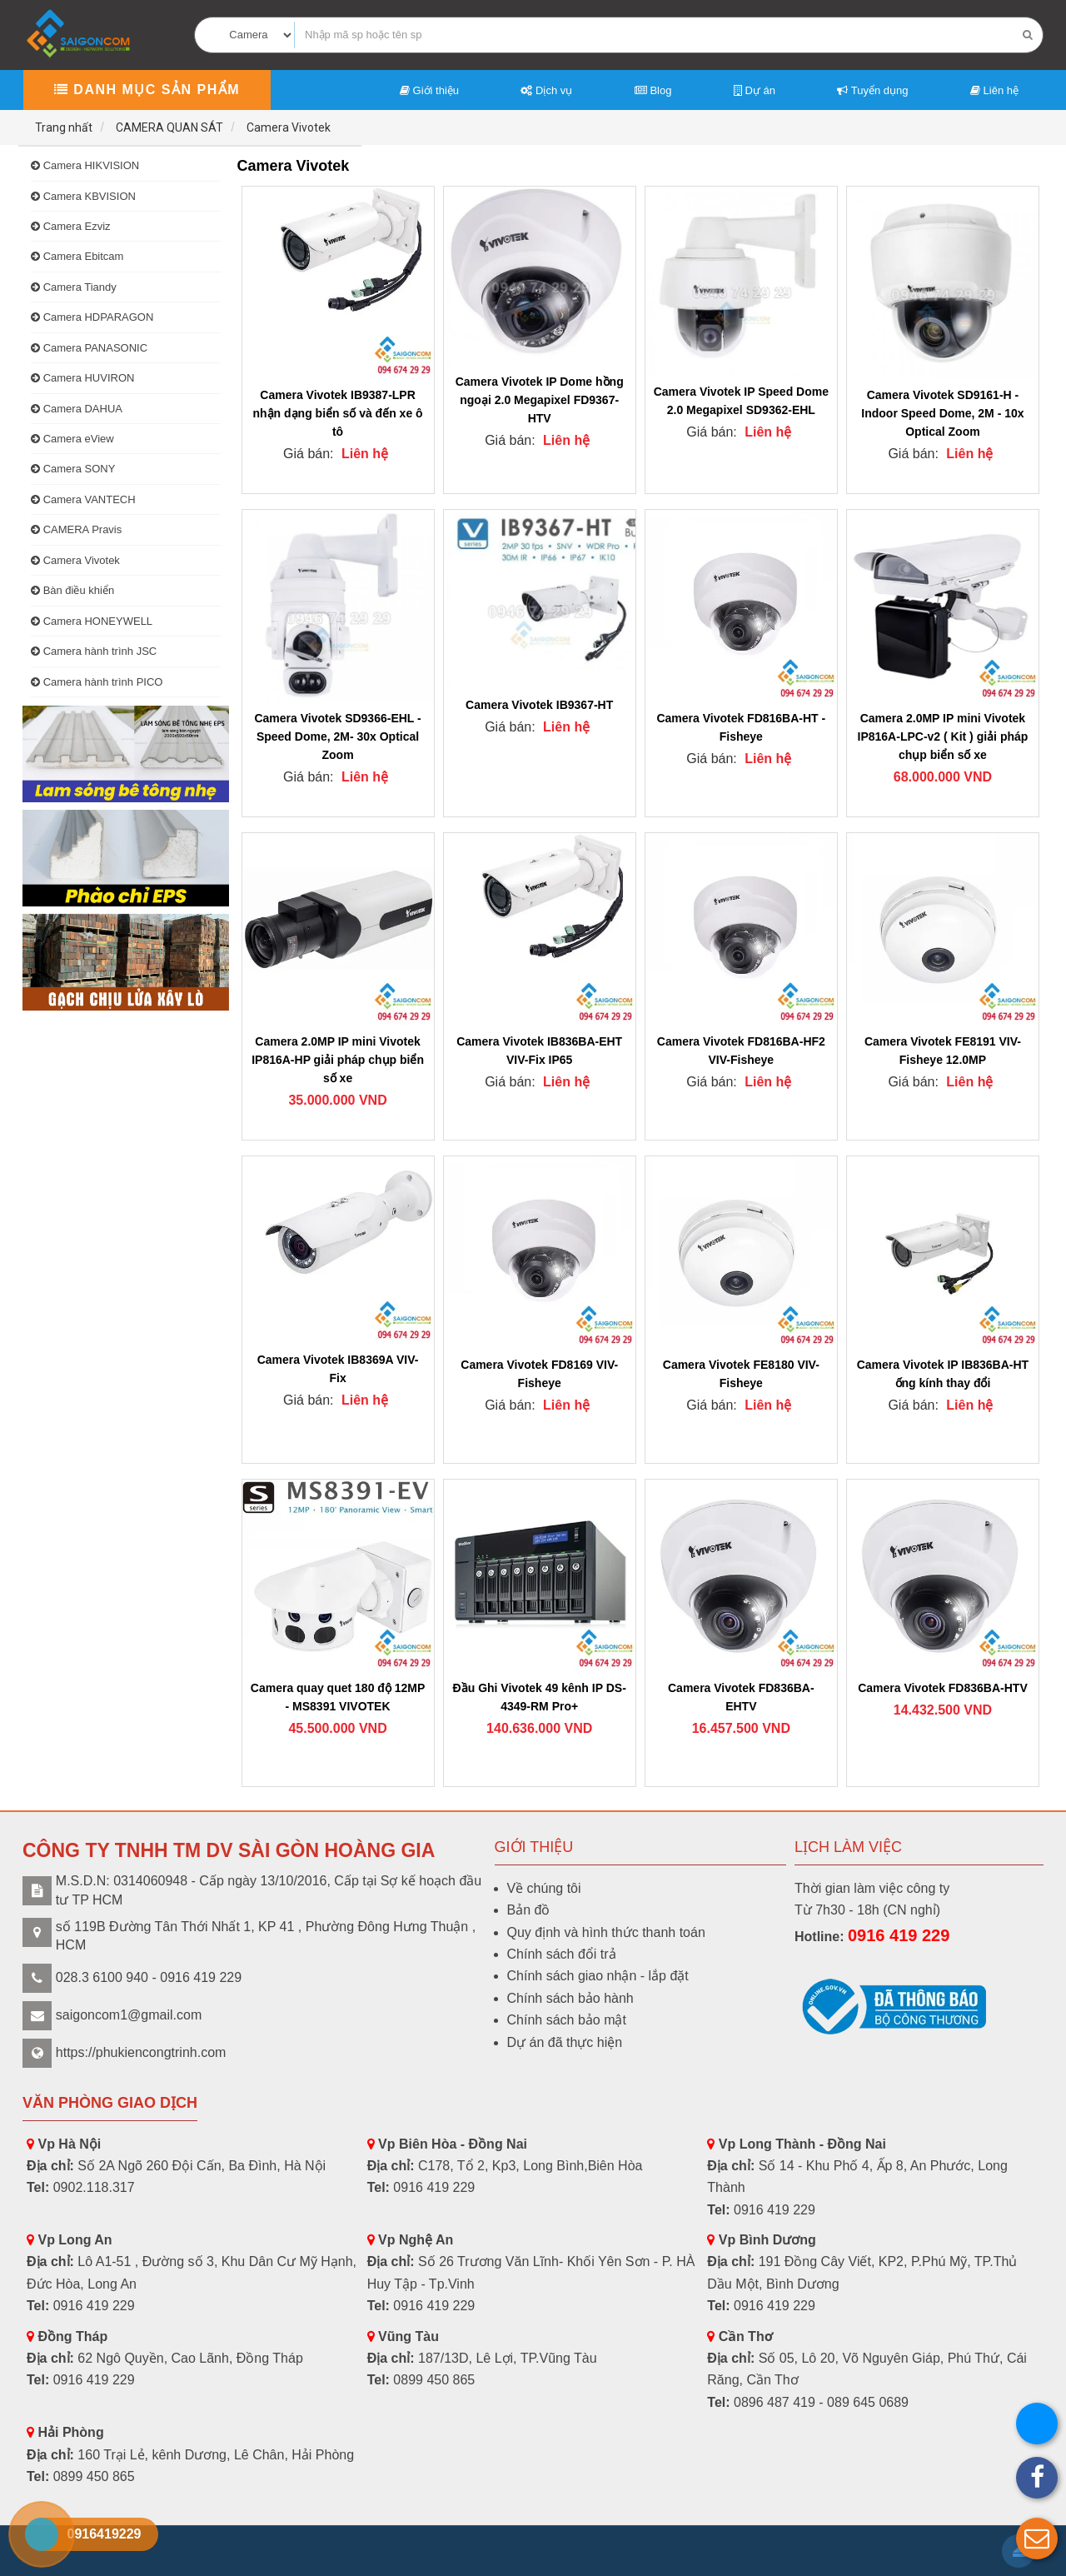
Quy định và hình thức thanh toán (606, 1932)
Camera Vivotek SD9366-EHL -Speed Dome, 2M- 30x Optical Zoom (337, 736)
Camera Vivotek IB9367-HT (539, 704)
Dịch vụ (546, 90)
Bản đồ (528, 1910)
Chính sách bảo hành (570, 1998)
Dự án (754, 90)
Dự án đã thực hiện (565, 2042)
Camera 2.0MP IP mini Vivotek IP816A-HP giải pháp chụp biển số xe (338, 1060)
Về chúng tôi (544, 1888)
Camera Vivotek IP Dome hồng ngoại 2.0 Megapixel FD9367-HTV (540, 400)
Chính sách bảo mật (566, 2020)
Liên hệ (994, 90)
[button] (1037, 2538)
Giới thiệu (429, 90)
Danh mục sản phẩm (147, 89)
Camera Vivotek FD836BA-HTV (943, 1688)
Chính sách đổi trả (561, 1954)
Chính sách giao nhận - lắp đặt (598, 1976)
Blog (653, 90)
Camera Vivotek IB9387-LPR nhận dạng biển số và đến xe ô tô (338, 413)
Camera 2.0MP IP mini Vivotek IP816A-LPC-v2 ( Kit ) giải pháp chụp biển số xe (943, 736)
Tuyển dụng (872, 90)
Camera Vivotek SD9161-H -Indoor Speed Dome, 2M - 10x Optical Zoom (942, 413)
